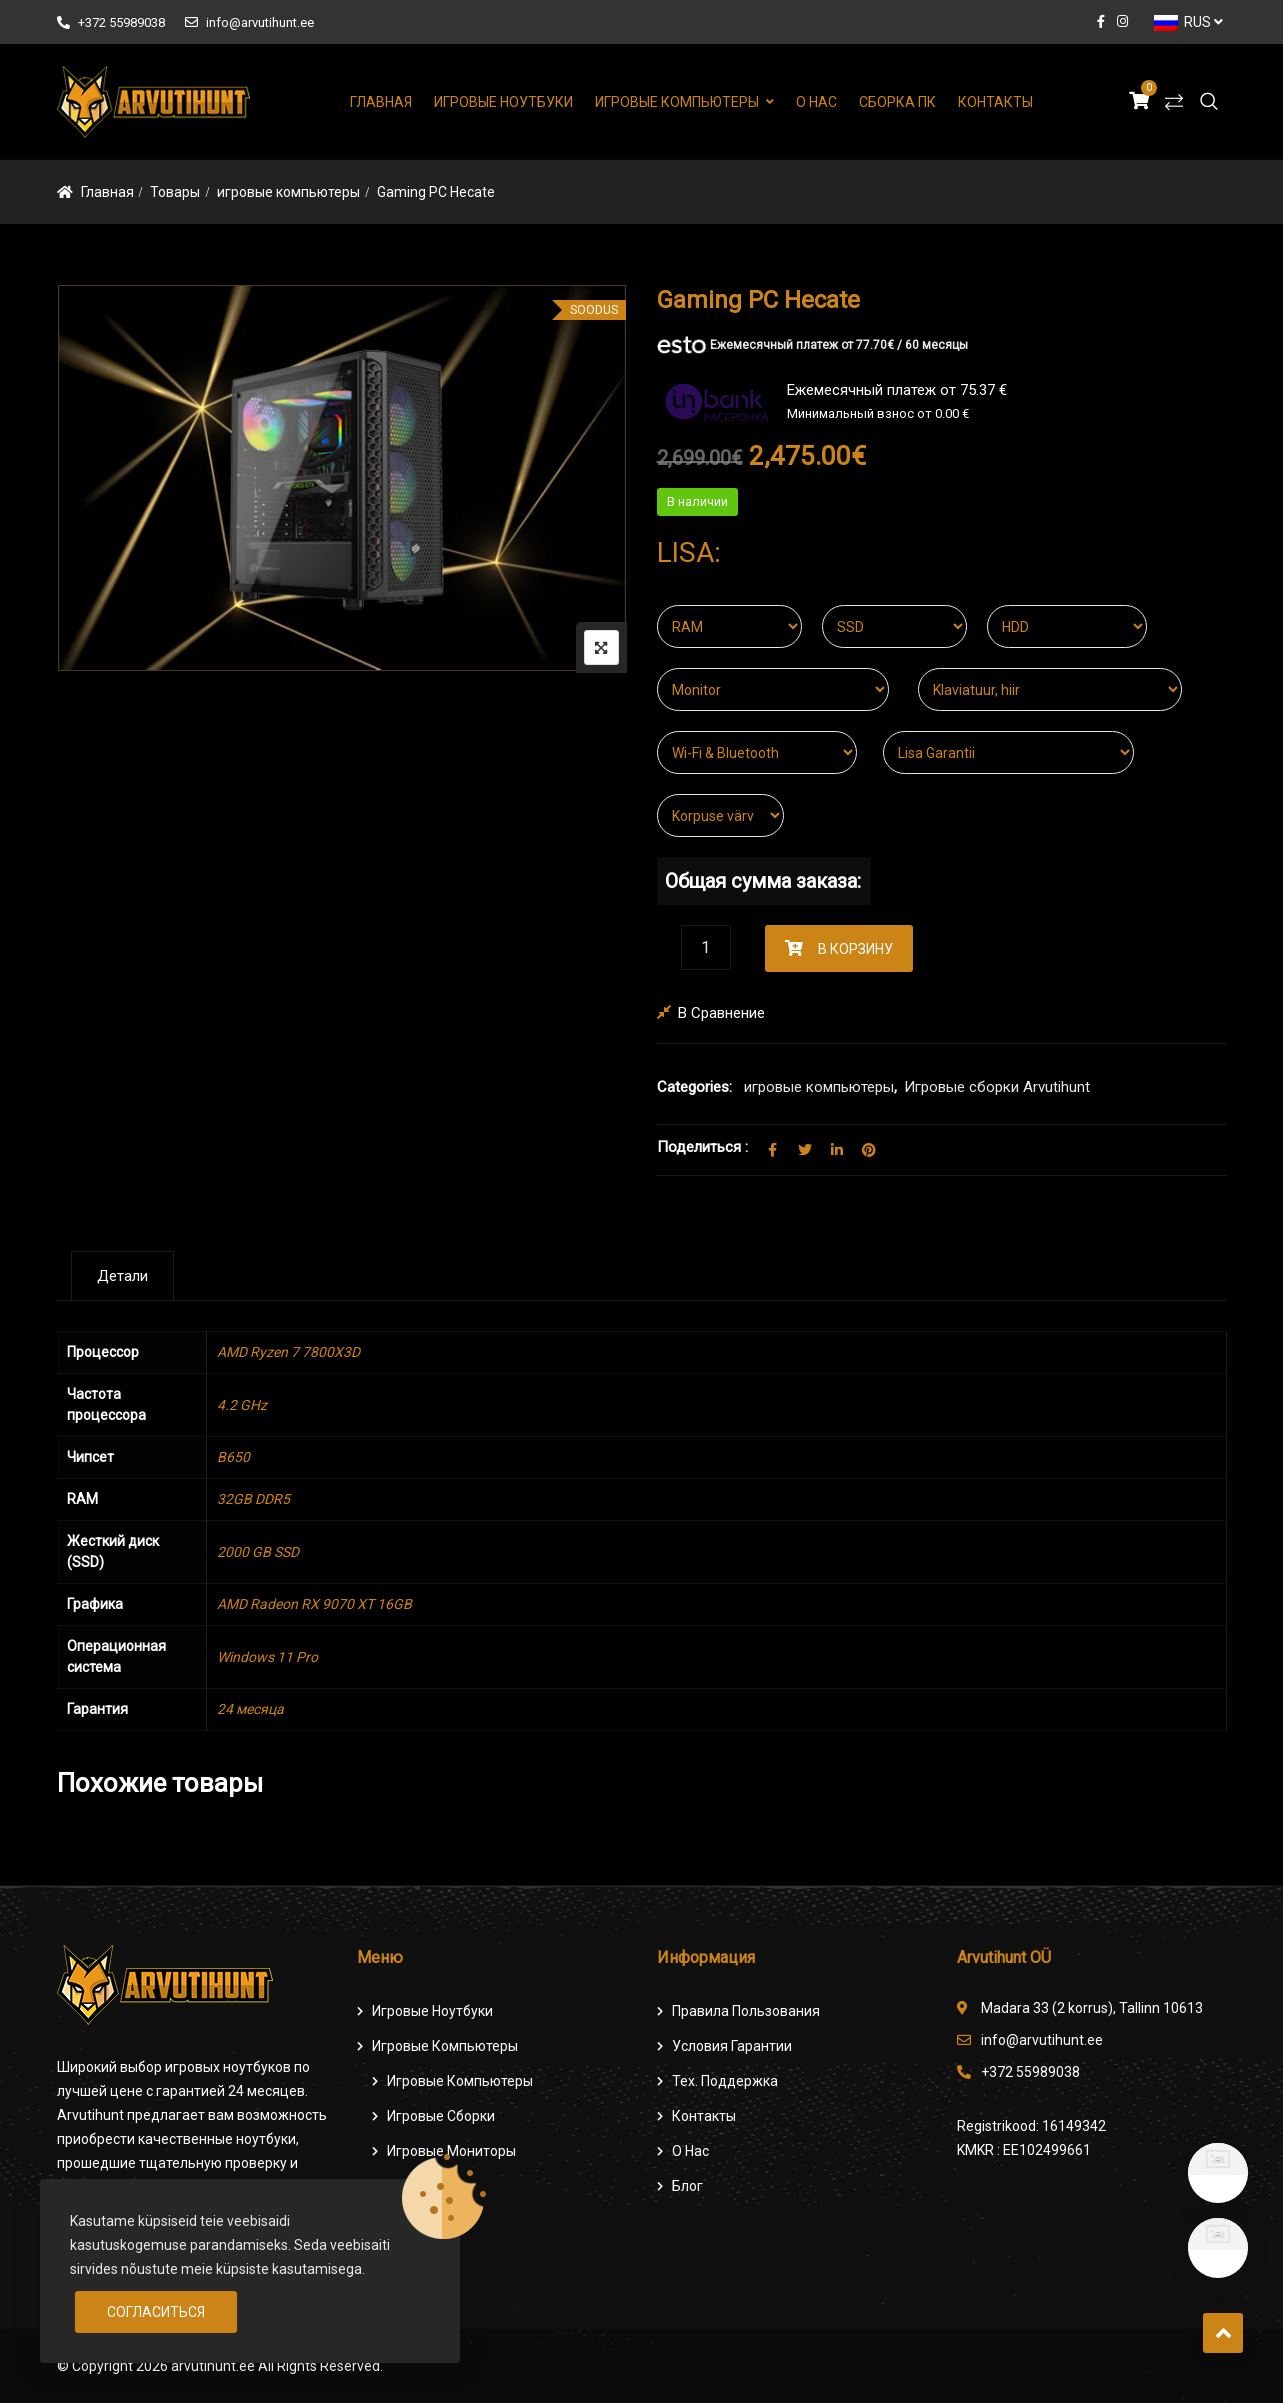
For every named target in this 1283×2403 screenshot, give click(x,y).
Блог (687, 2186)
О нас (816, 102)
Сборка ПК (897, 102)
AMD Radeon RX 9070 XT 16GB (314, 1604)
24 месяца (250, 1709)
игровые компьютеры (288, 192)
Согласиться (156, 2312)
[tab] (122, 1276)
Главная (381, 102)
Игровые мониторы (451, 2151)
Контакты (995, 102)
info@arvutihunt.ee (249, 22)
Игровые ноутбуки (503, 102)
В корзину (855, 949)
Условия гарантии (732, 2046)
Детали (122, 1276)
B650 (233, 1457)
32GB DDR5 (253, 1499)
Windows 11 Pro (267, 1657)
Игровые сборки (441, 2116)
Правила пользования (746, 2011)
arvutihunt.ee (213, 2366)
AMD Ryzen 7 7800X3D (288, 1352)
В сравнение (721, 1013)
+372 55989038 (111, 22)
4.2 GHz (242, 1405)
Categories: (694, 1087)
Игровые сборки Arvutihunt (997, 1087)
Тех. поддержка (725, 2081)
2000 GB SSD (258, 1552)
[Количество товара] (706, 947)
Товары (175, 192)
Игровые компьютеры (677, 102)
